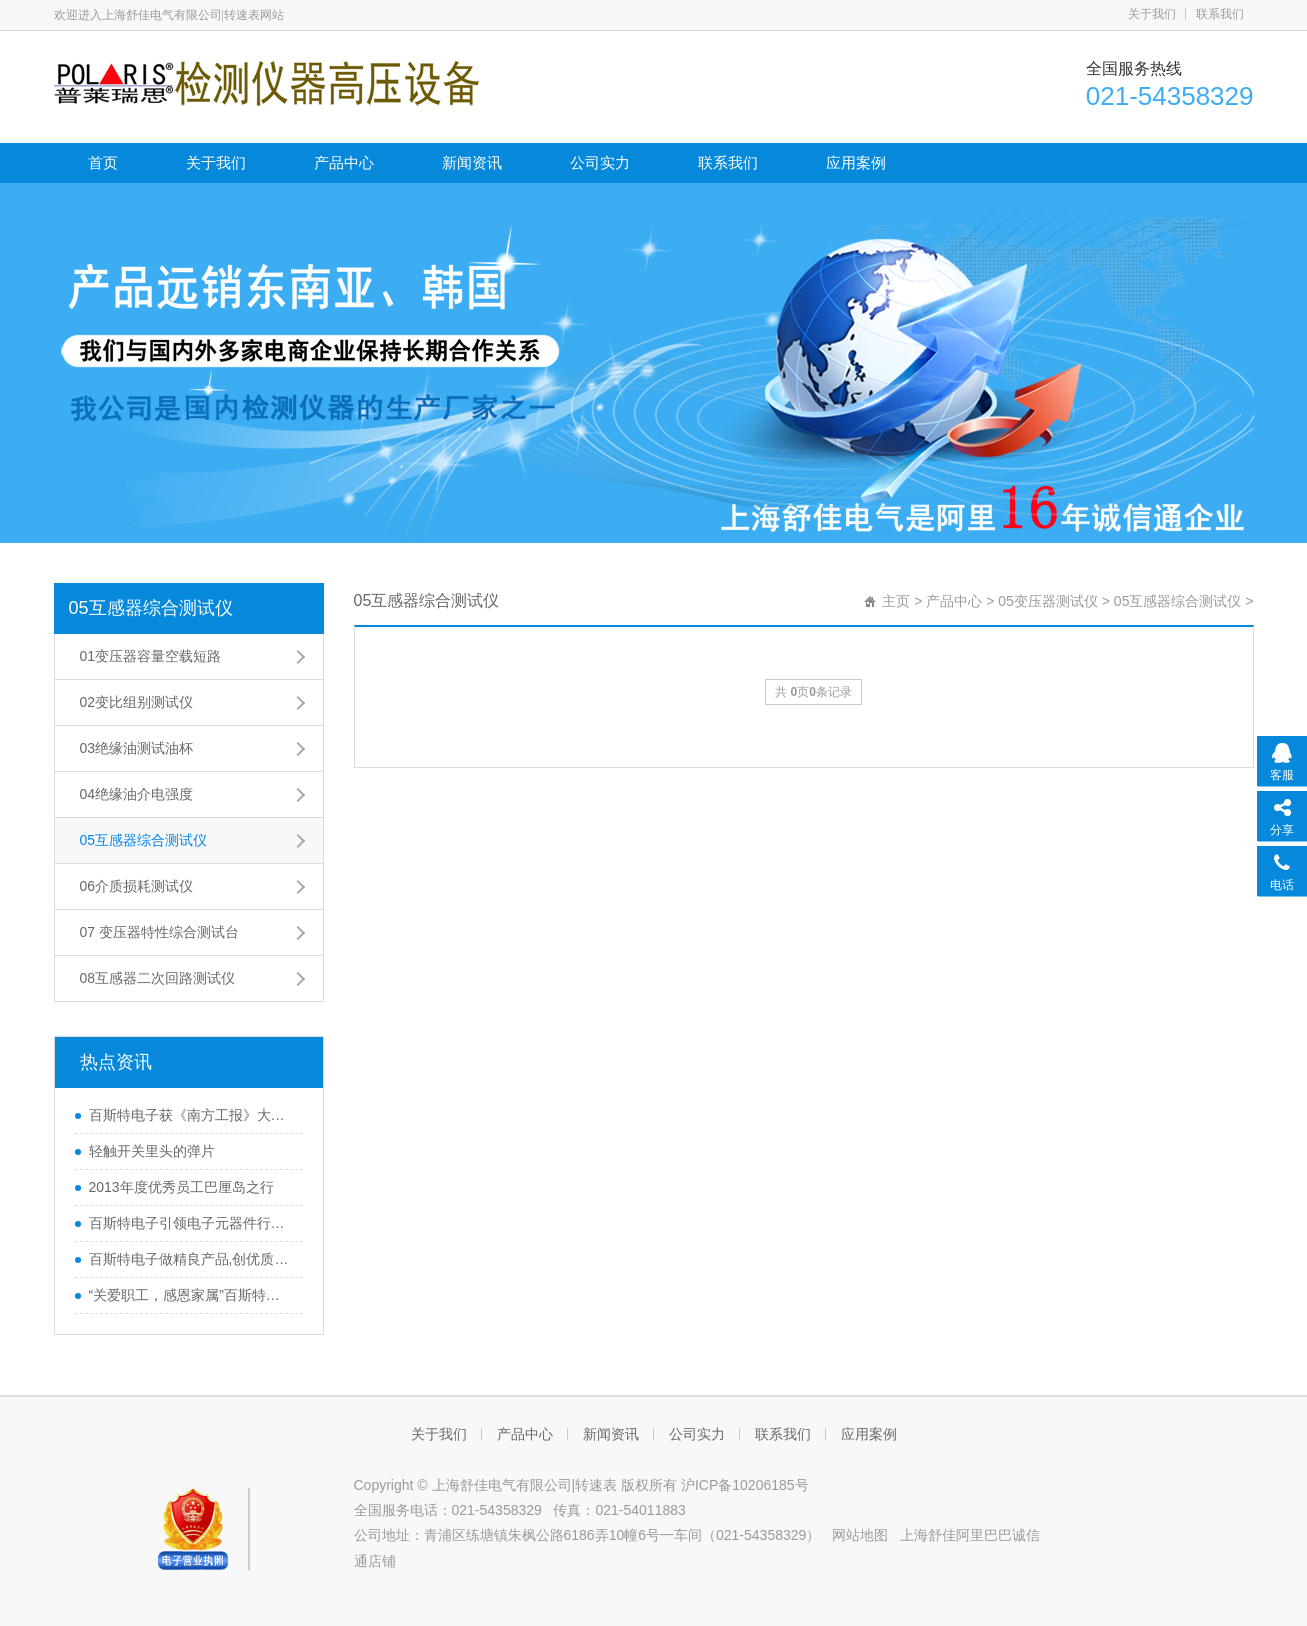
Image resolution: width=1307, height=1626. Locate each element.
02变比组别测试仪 (137, 702)
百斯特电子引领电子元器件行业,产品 (191, 1223)
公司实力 (600, 162)
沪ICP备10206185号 (745, 1485)
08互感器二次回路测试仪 (158, 978)
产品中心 (344, 162)
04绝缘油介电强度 (137, 794)
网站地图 (860, 1535)
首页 (103, 162)
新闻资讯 (472, 162)
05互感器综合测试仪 (151, 608)
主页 (896, 601)
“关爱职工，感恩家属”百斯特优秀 (191, 1295)
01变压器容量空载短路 (151, 656)
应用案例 (856, 162)
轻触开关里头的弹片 (152, 1151)
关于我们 (1152, 14)
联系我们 (1220, 14)
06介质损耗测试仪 (137, 886)
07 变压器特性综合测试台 (159, 932)
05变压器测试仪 (1048, 601)
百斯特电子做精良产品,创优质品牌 (191, 1259)
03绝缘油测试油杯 (137, 748)
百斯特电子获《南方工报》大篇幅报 (191, 1115)
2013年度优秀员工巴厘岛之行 (181, 1187)
